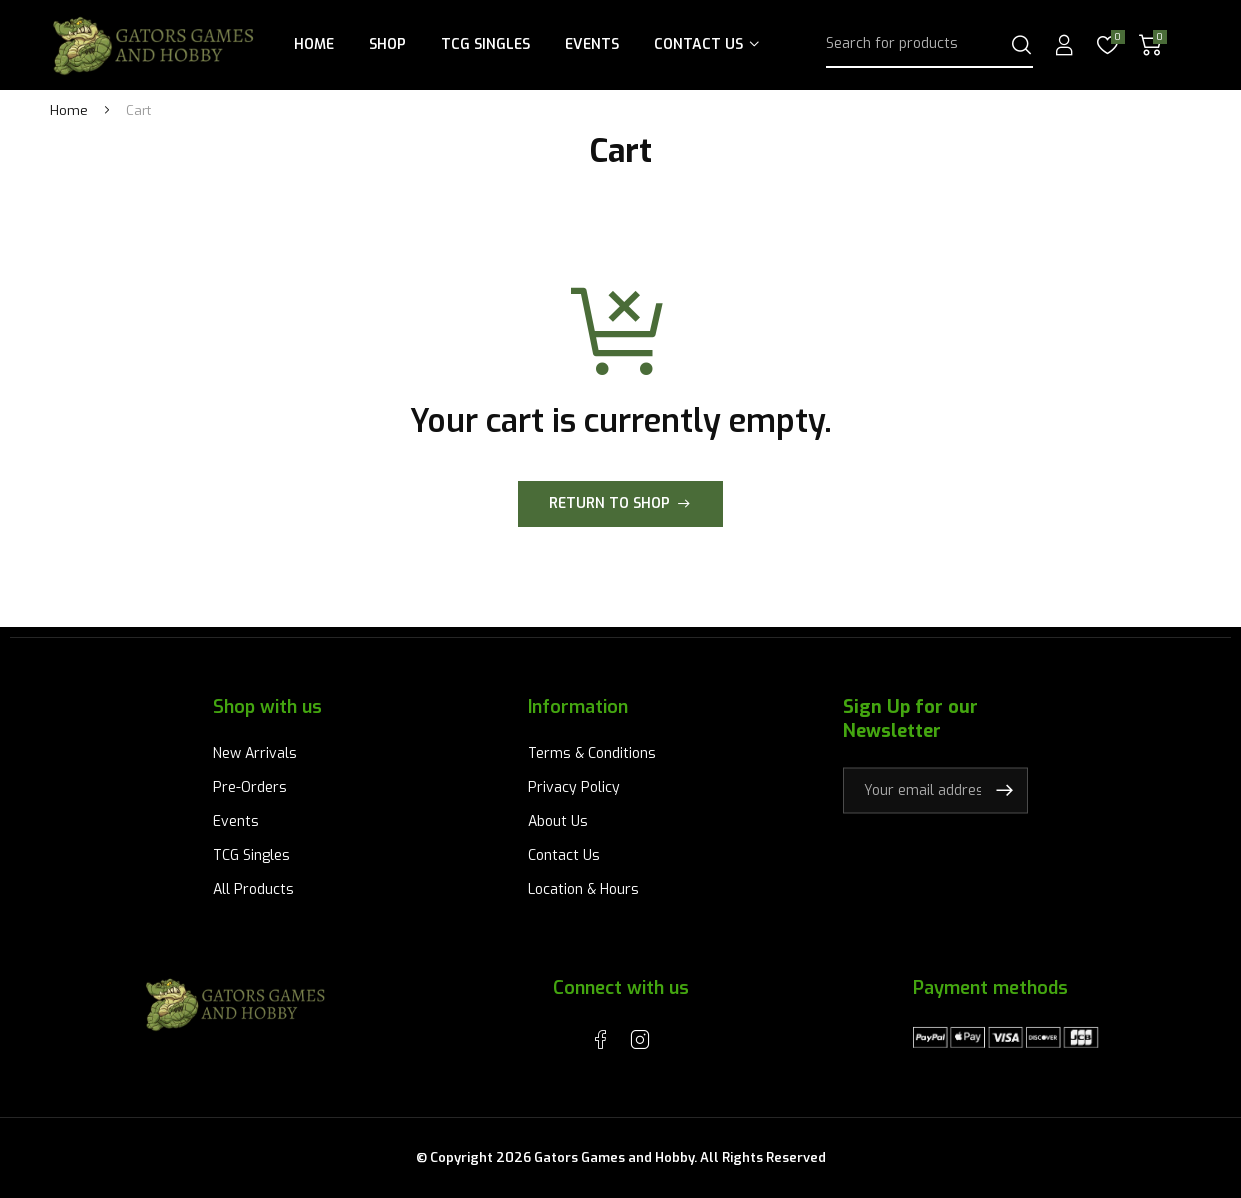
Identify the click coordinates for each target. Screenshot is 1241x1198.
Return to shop (609, 503)
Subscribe (1004, 790)
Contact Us (698, 44)
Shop (387, 44)
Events (592, 44)
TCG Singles (485, 44)
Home (314, 44)
